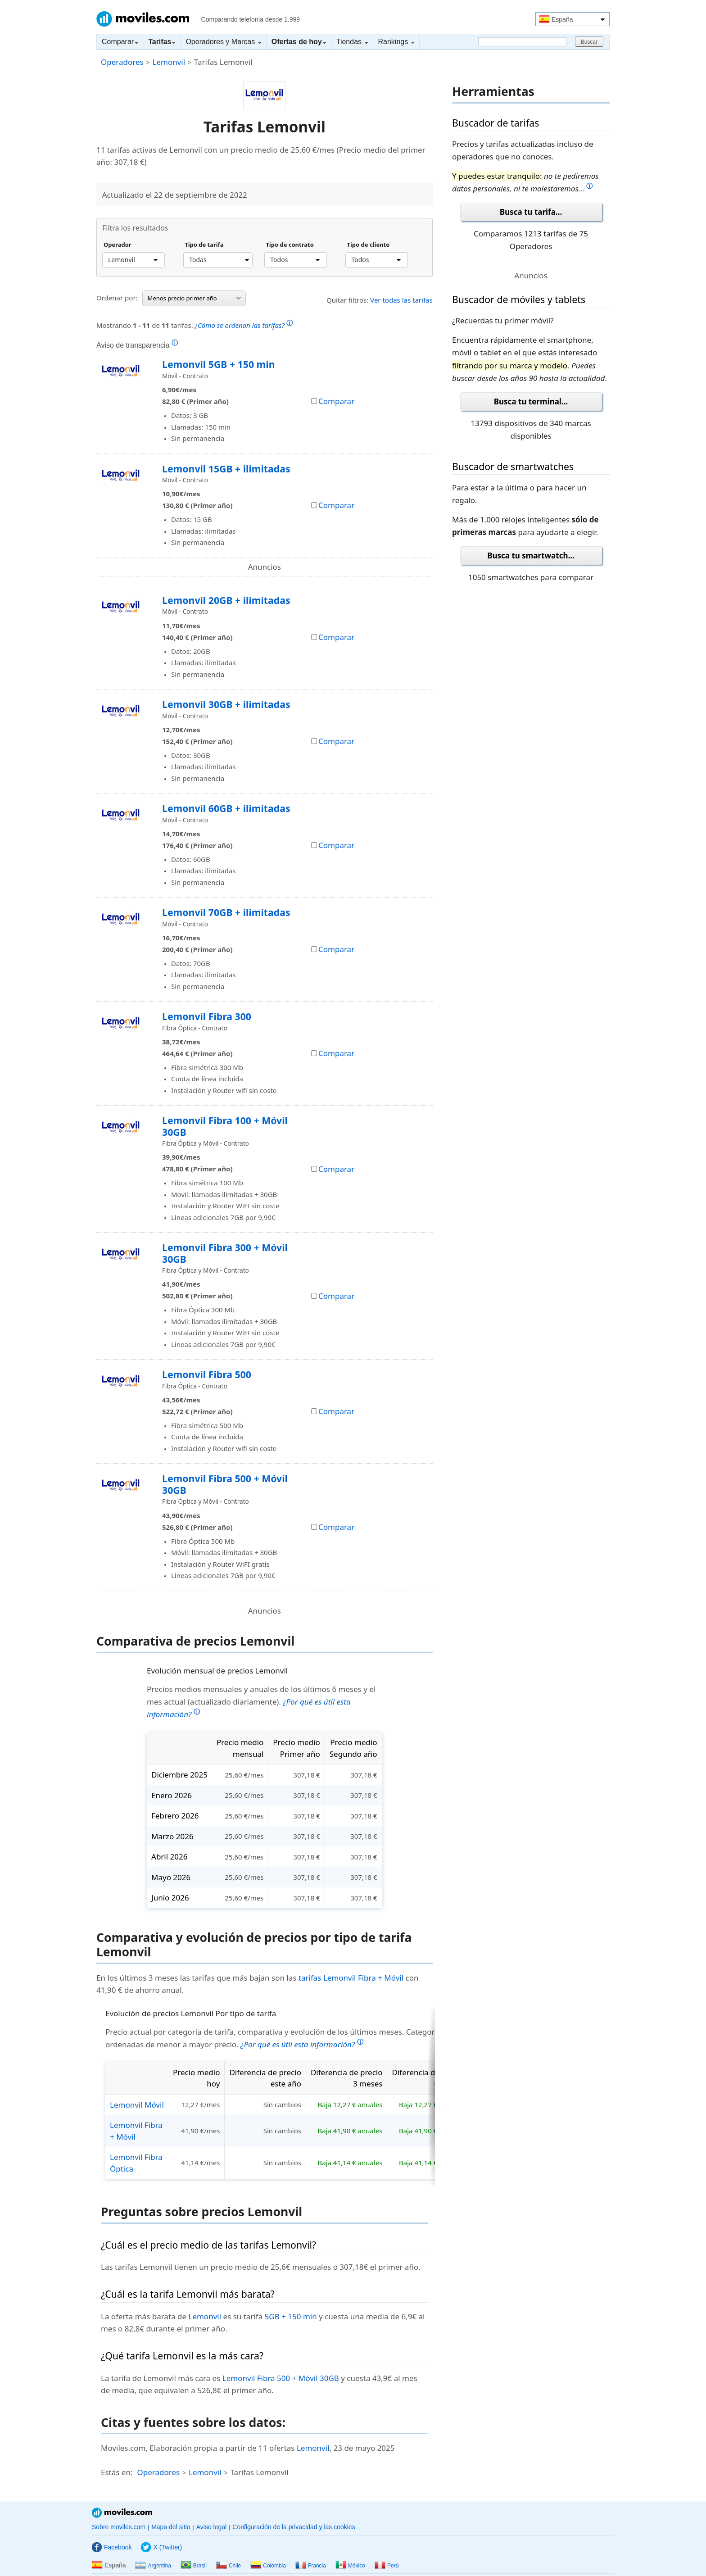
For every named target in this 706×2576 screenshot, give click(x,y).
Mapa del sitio (170, 2527)
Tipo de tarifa (204, 245)
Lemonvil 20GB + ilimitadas (226, 600)
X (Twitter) (161, 2547)
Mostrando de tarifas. (194, 324)
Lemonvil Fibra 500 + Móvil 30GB (225, 1484)
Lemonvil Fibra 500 (206, 1374)
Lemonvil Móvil (137, 2105)
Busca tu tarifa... (531, 212)
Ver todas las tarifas (401, 299)
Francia (310, 2565)
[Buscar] (522, 41)
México (350, 2565)
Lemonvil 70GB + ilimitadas (226, 912)
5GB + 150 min (291, 2316)
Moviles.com (142, 19)
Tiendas (352, 41)
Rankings (396, 41)
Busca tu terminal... (531, 401)
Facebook (111, 2547)
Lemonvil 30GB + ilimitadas (226, 704)
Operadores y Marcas (223, 41)
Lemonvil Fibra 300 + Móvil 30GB (225, 1253)
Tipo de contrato (290, 245)
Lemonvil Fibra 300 (206, 1016)
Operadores (122, 62)
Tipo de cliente (368, 245)
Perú (386, 2565)
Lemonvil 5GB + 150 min (218, 364)
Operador (117, 245)
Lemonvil (168, 62)
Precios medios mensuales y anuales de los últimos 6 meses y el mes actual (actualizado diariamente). (261, 1702)
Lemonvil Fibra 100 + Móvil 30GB (225, 1126)
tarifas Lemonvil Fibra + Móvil (351, 1978)
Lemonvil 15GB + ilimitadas (226, 468)
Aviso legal (211, 2527)
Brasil (194, 2565)
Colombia (268, 2565)
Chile (228, 2565)
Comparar (120, 41)
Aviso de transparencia (137, 345)
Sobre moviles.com (118, 2527)
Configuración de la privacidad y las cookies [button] (293, 2527)
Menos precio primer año (194, 298)
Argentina (153, 2565)
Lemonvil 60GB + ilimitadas (226, 808)
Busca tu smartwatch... (531, 555)
